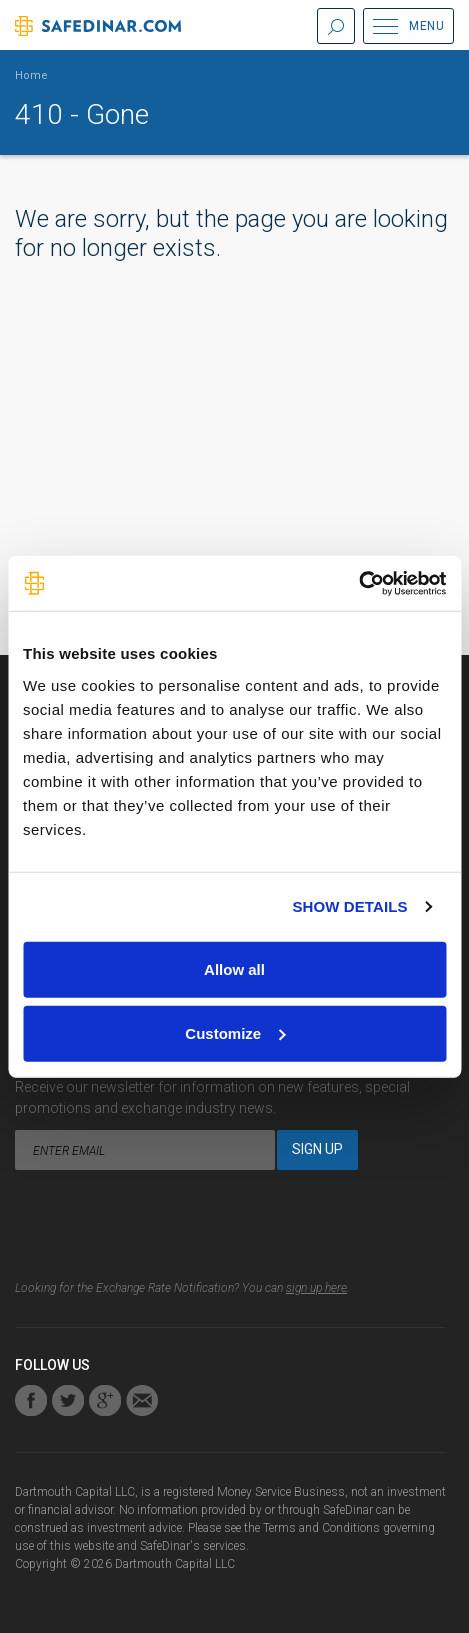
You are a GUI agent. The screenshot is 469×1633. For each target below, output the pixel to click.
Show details (349, 906)
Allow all (234, 968)
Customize (235, 1032)
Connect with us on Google (105, 1400)
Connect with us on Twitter (68, 1400)
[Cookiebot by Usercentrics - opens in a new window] (358, 583)
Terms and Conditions (321, 1528)
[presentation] (167, 1230)
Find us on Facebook (31, 1400)
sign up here (316, 1288)
